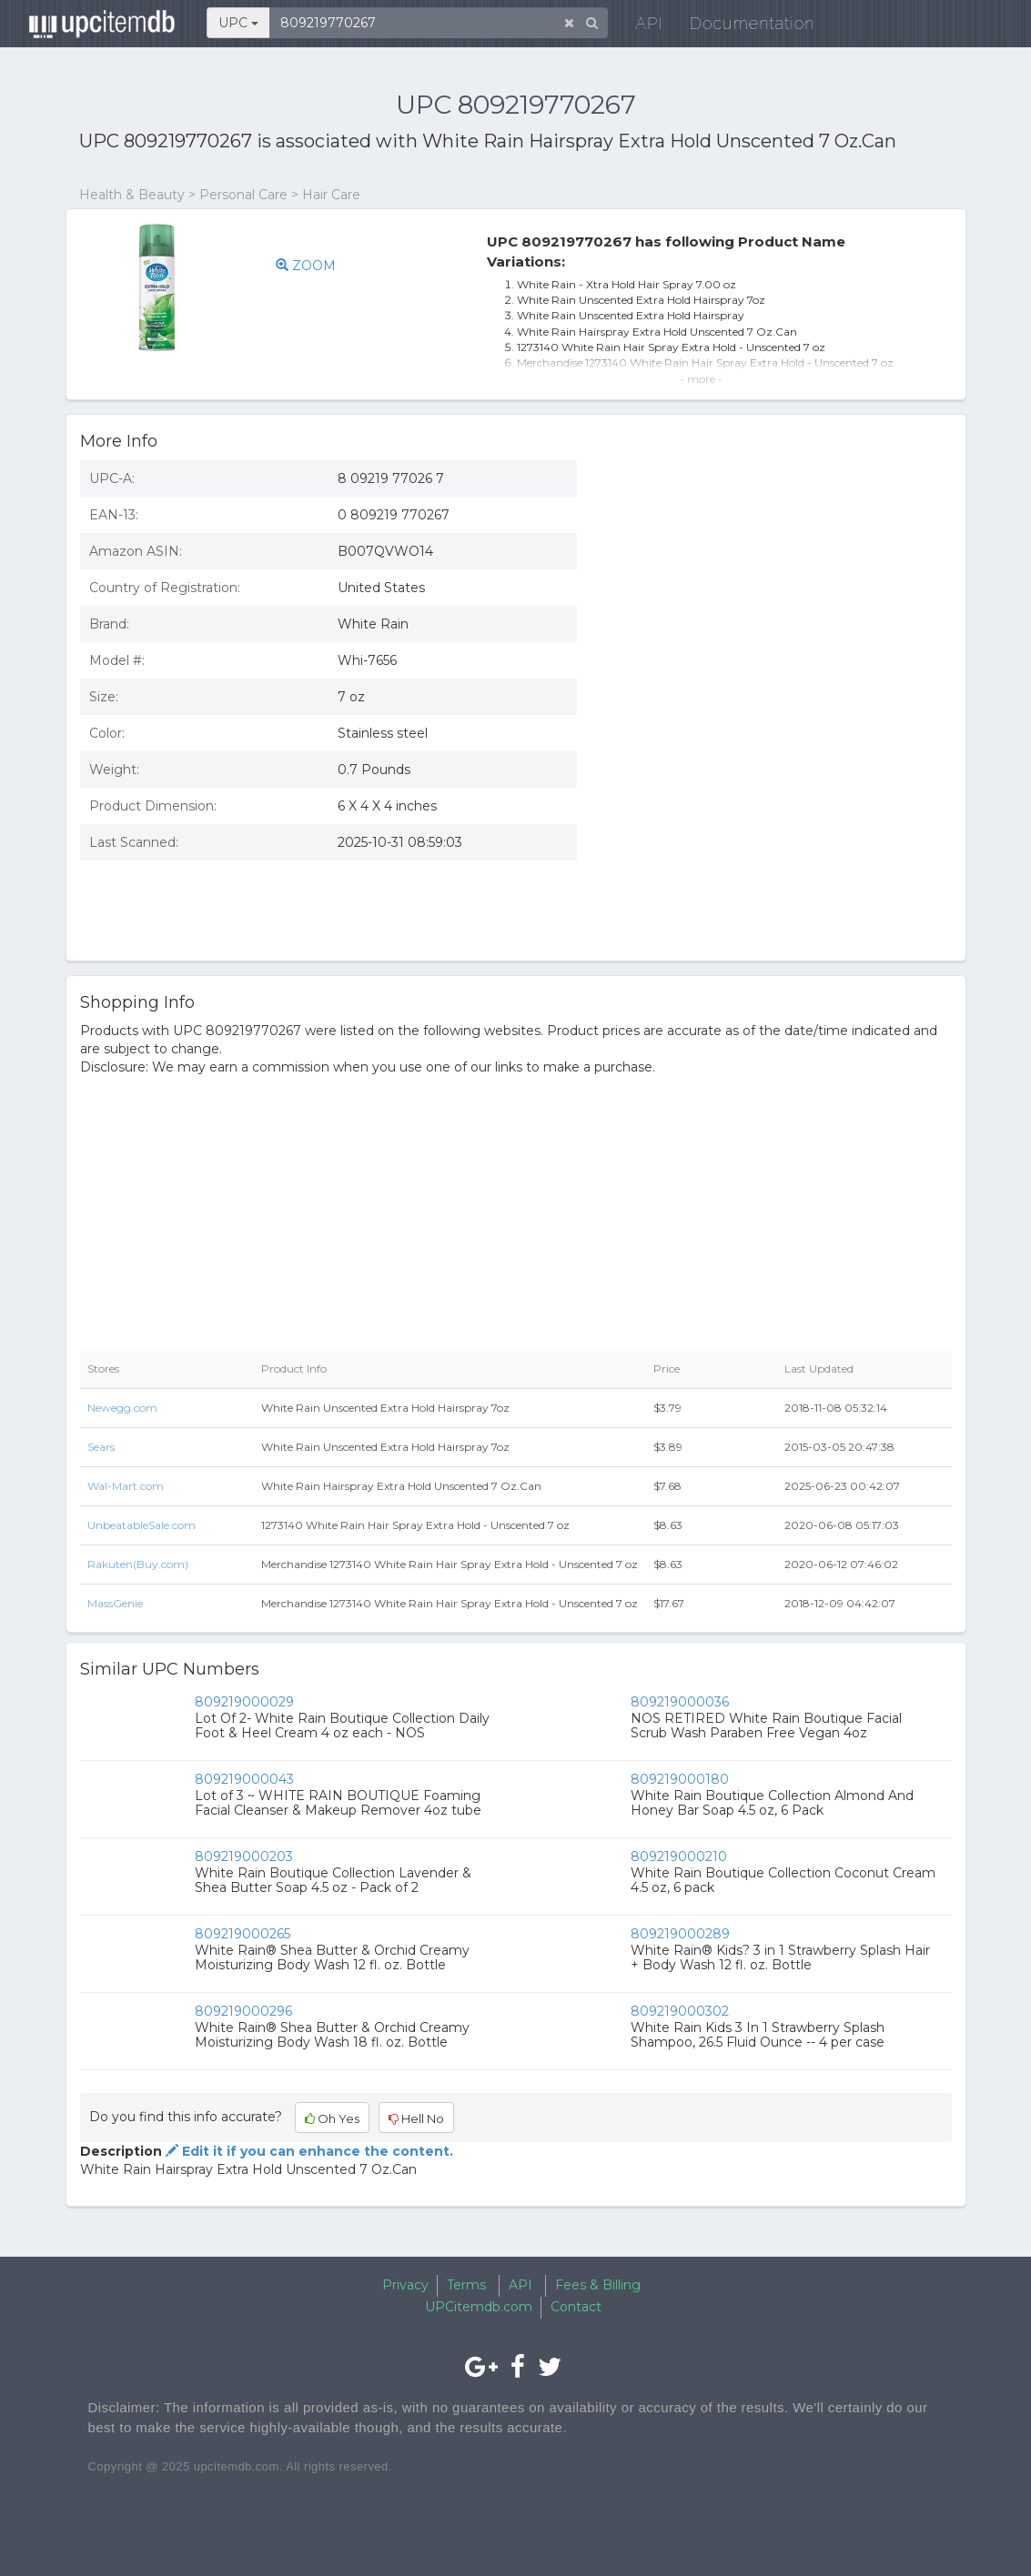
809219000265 (242, 1934)
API (638, 26)
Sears (101, 1447)
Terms (466, 2285)
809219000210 (679, 1856)
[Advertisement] (778, 815)
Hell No (416, 2118)
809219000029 (244, 1702)
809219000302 (680, 2011)
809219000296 (243, 2011)
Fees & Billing (598, 2285)
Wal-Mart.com (125, 1486)
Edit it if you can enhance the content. (307, 2151)
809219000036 (680, 1702)
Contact (576, 2307)
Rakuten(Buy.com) (137, 1564)
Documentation (741, 26)
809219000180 (680, 1779)
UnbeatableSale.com (141, 1525)
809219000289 (680, 1934)
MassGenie (115, 1603)
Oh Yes (332, 2118)
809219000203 (244, 1856)
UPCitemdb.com (478, 2307)
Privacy (405, 2285)
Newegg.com (122, 1407)
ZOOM (306, 265)
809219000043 (244, 1779)
